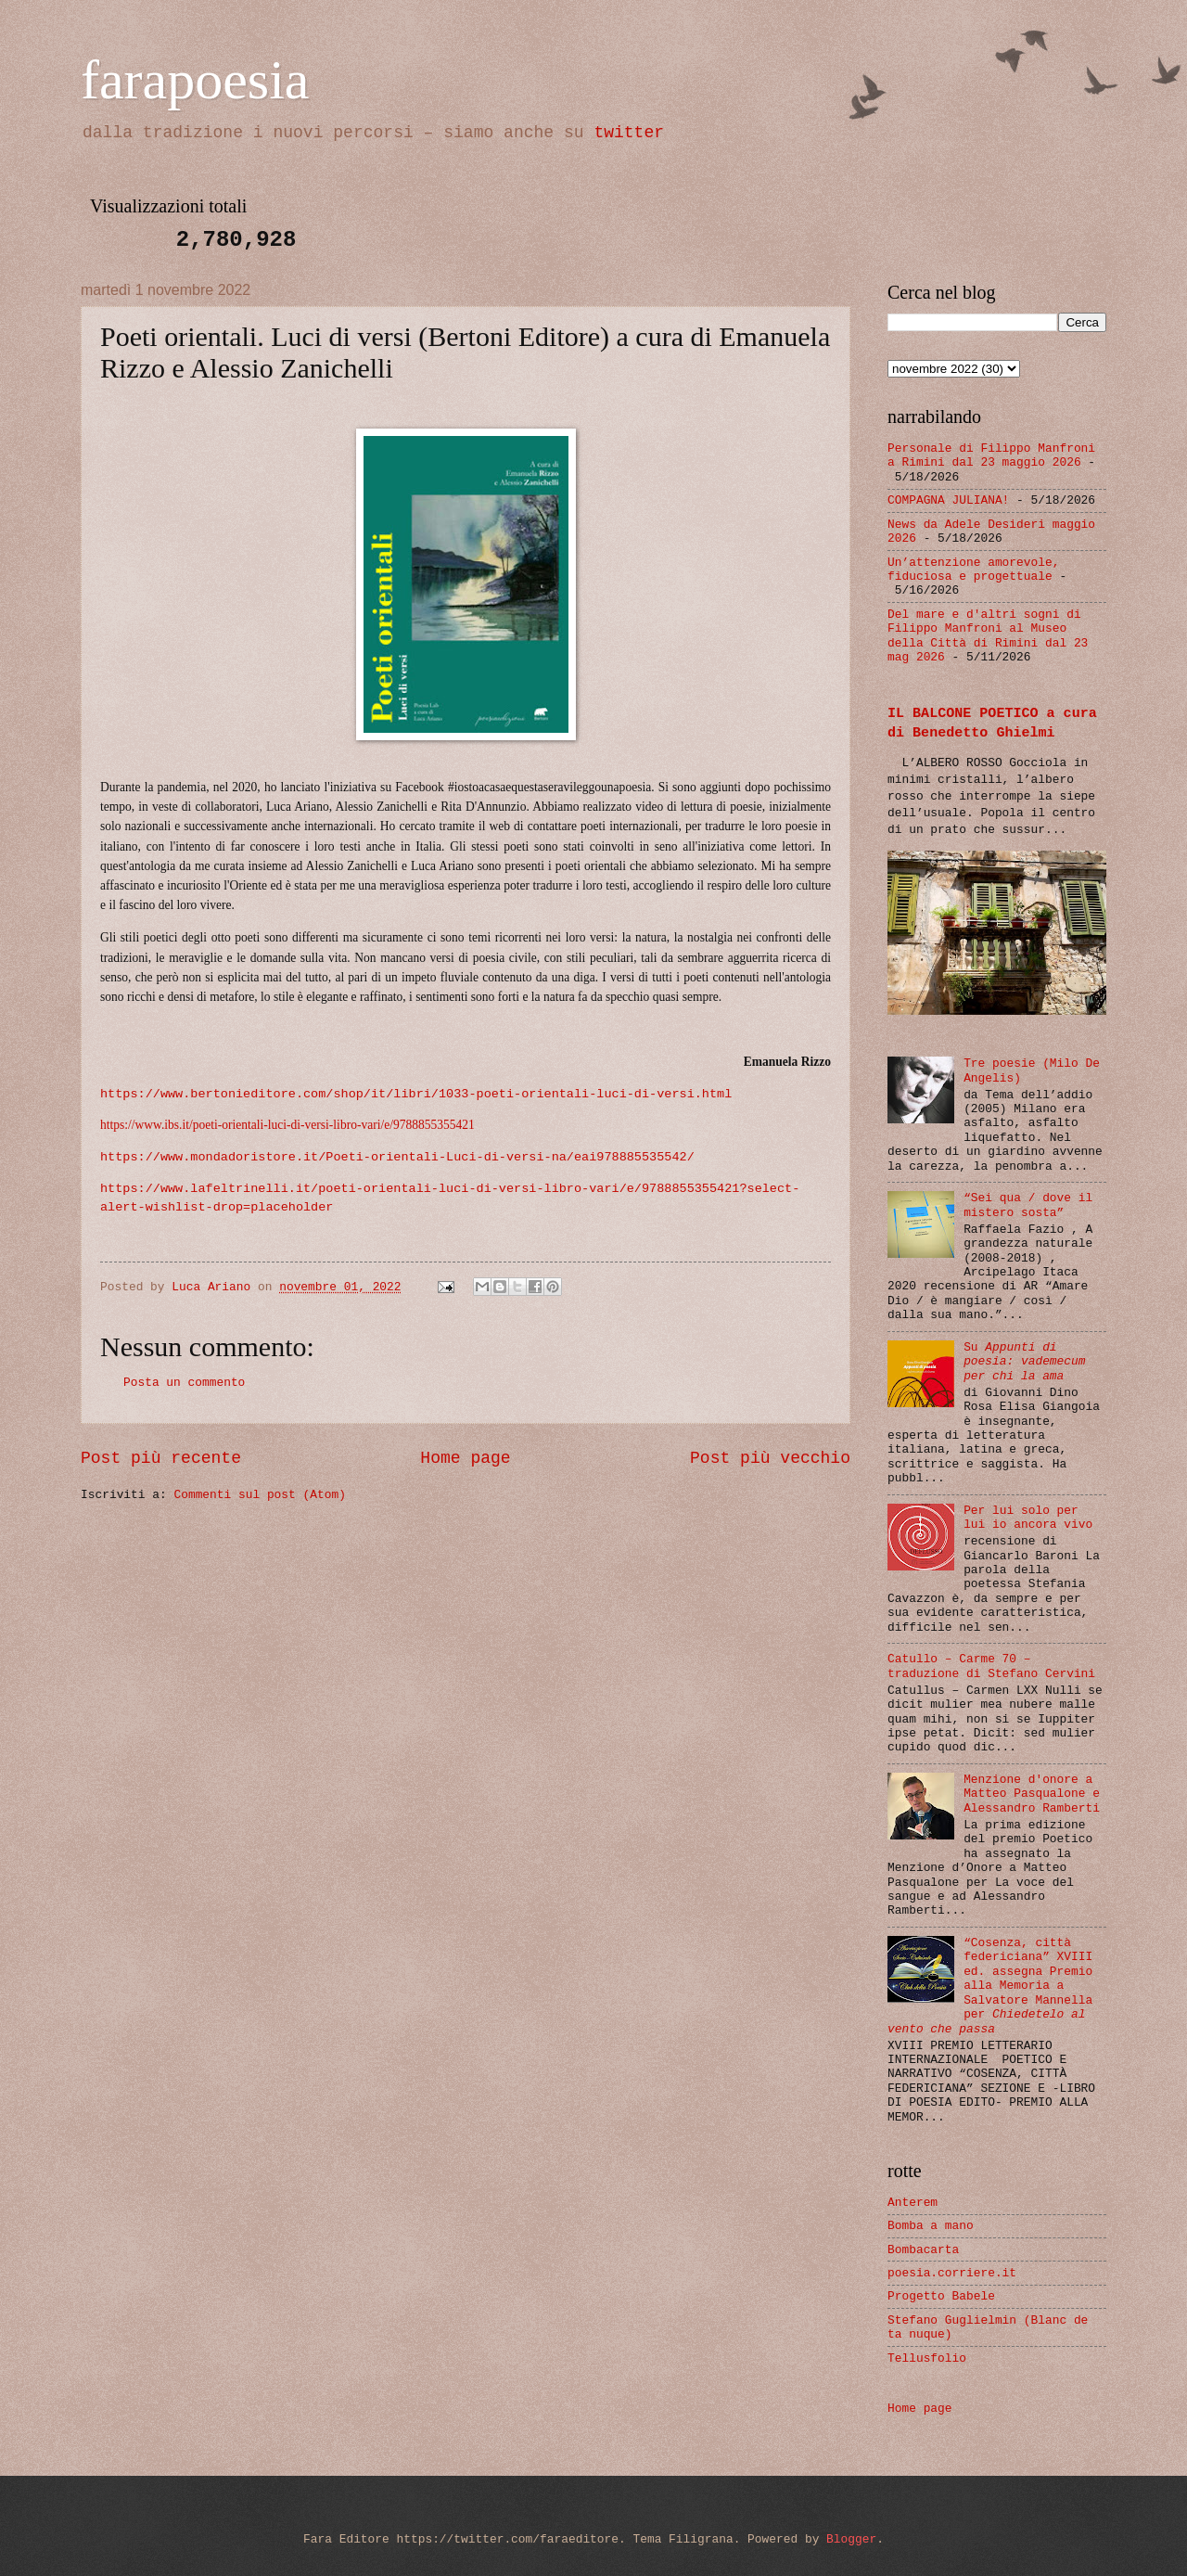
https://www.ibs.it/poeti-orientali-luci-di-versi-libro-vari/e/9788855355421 (287, 1125)
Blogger (851, 2539)
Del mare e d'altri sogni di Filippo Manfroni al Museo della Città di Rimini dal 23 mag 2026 (987, 636)
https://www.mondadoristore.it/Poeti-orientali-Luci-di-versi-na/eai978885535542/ (397, 1157)
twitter (629, 132)
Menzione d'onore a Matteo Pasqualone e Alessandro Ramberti (1032, 1794)
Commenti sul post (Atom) (259, 1495)
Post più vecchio (770, 1458)
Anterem (912, 2203)
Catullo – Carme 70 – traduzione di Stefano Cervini (991, 1666)
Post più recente (161, 1458)
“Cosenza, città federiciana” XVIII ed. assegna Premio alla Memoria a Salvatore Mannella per (989, 1986)
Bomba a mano (930, 2226)
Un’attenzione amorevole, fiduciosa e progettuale (973, 569)
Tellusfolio (926, 2358)
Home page (465, 1458)
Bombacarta (923, 2250)
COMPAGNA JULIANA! (948, 500)
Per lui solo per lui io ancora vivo (1028, 1518)
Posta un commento (184, 1383)
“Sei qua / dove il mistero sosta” (1028, 1205)
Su (1024, 1361)
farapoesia (195, 79)
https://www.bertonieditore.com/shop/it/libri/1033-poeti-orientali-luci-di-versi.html (416, 1094)
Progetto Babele (941, 2296)
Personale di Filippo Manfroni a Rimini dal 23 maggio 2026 (991, 455)
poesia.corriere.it (951, 2273)
